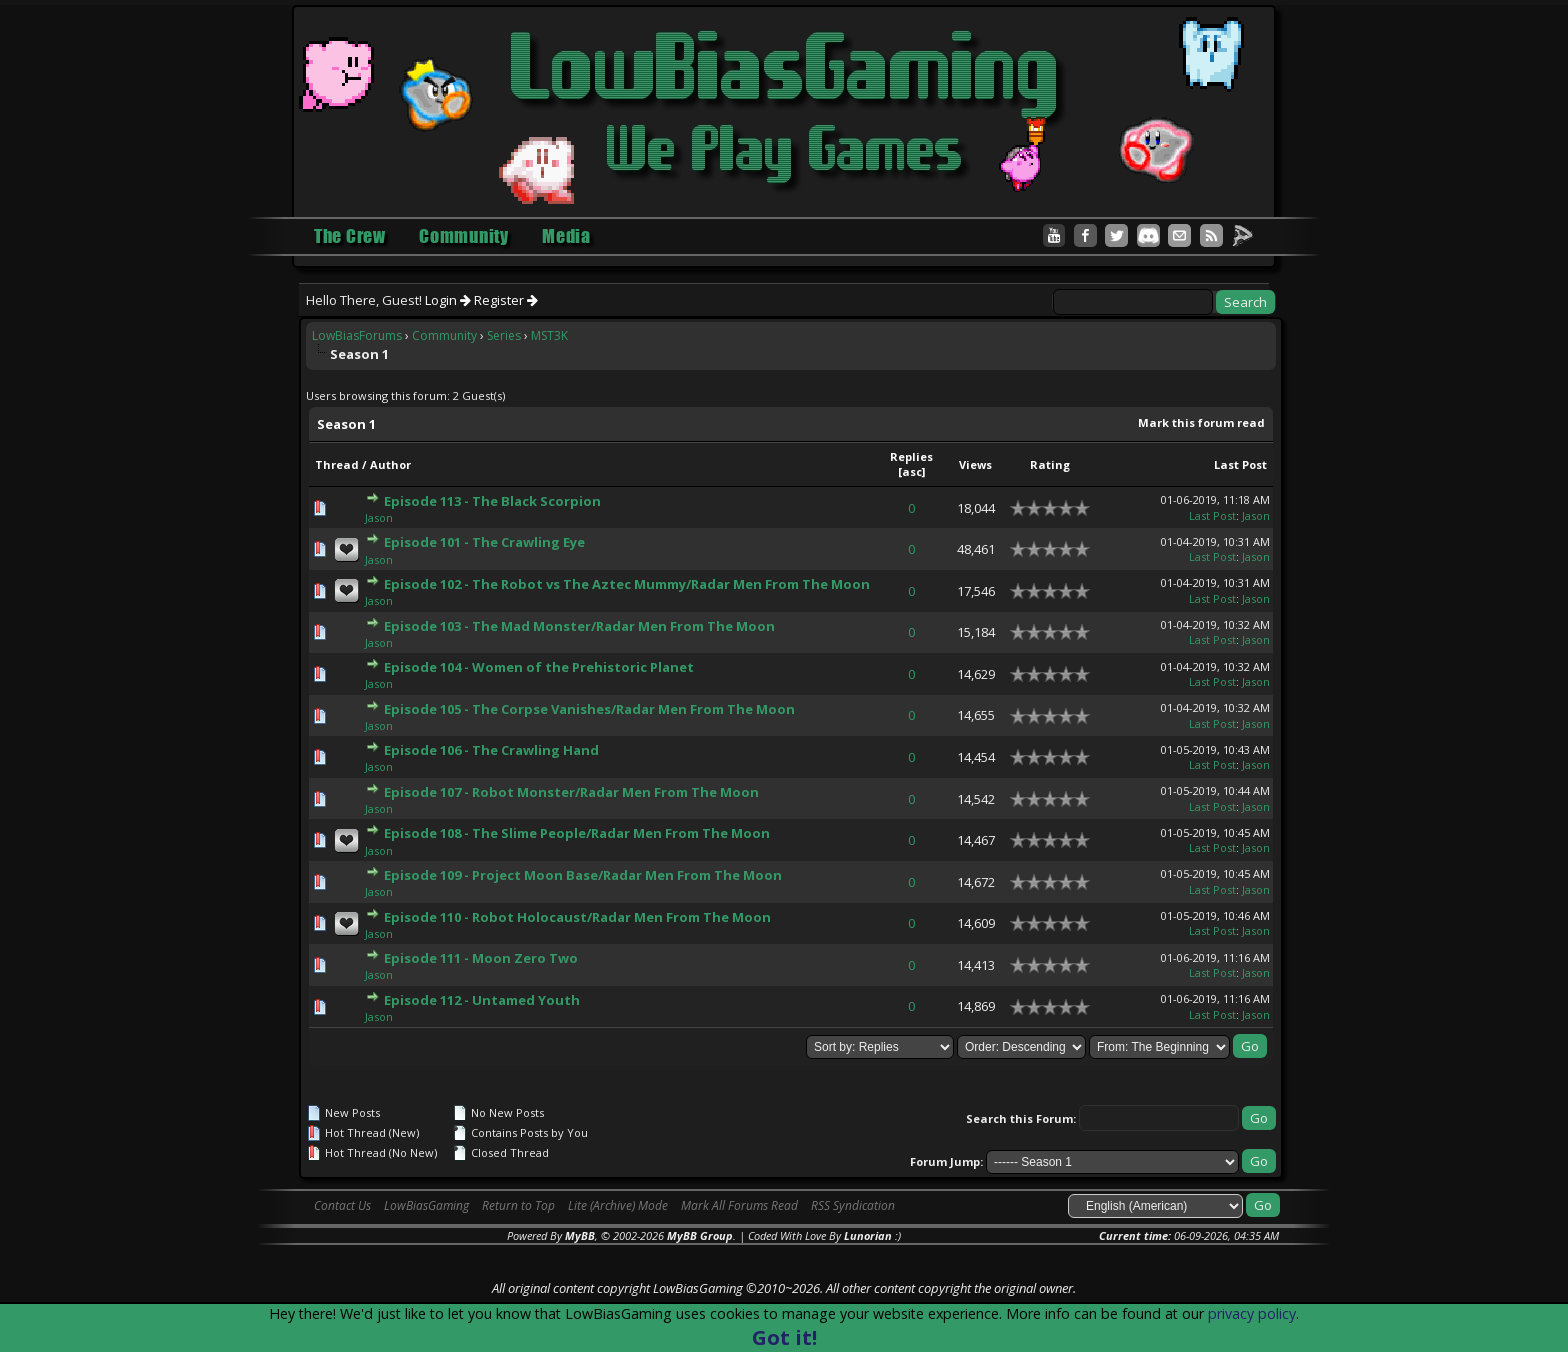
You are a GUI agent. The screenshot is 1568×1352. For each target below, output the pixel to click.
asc (912, 471)
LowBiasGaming (426, 1205)
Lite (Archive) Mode (618, 1205)
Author (390, 464)
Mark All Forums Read (739, 1205)
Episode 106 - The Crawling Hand (491, 750)
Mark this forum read (1201, 422)
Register (506, 300)
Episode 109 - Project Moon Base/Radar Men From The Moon (583, 875)
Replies (911, 456)
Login (448, 300)
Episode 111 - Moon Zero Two (481, 958)
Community (444, 335)
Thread (337, 464)
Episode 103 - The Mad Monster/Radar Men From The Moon (579, 626)
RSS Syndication (853, 1205)
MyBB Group (700, 1235)
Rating (1050, 464)
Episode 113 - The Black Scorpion (492, 501)
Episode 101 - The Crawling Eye (484, 542)
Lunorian (868, 1235)
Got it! (784, 1337)
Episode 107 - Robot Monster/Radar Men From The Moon (571, 792)
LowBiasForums (357, 335)
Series (504, 335)
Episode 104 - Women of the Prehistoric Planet (539, 667)
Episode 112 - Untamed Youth (482, 1000)
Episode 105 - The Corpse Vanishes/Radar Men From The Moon (589, 709)
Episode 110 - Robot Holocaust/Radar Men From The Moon (577, 917)
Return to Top (518, 1205)
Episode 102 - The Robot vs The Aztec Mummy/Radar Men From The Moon (627, 584)
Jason (379, 517)
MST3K (549, 335)
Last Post (1240, 464)
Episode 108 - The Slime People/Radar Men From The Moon (577, 833)
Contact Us (342, 1205)
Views (975, 464)
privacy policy (1252, 1313)
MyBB (580, 1235)
